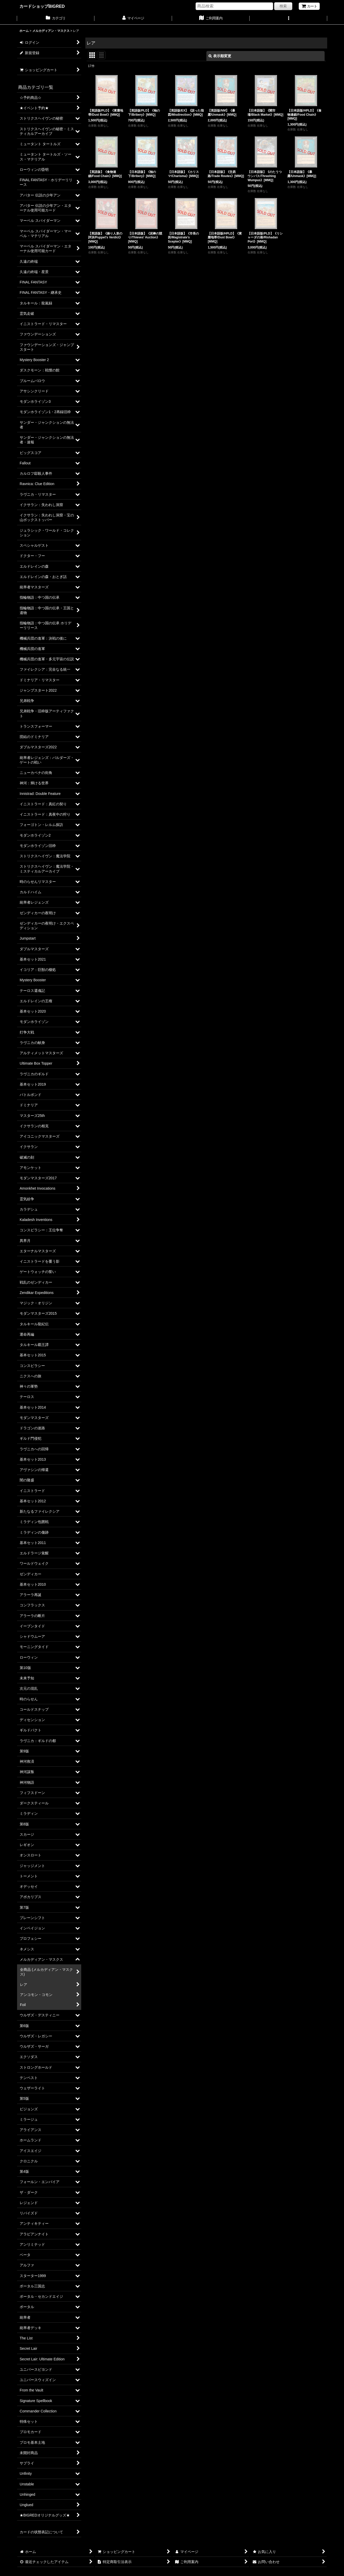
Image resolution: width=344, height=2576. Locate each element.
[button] (288, 18)
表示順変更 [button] (219, 56)
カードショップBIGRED (42, 6)
